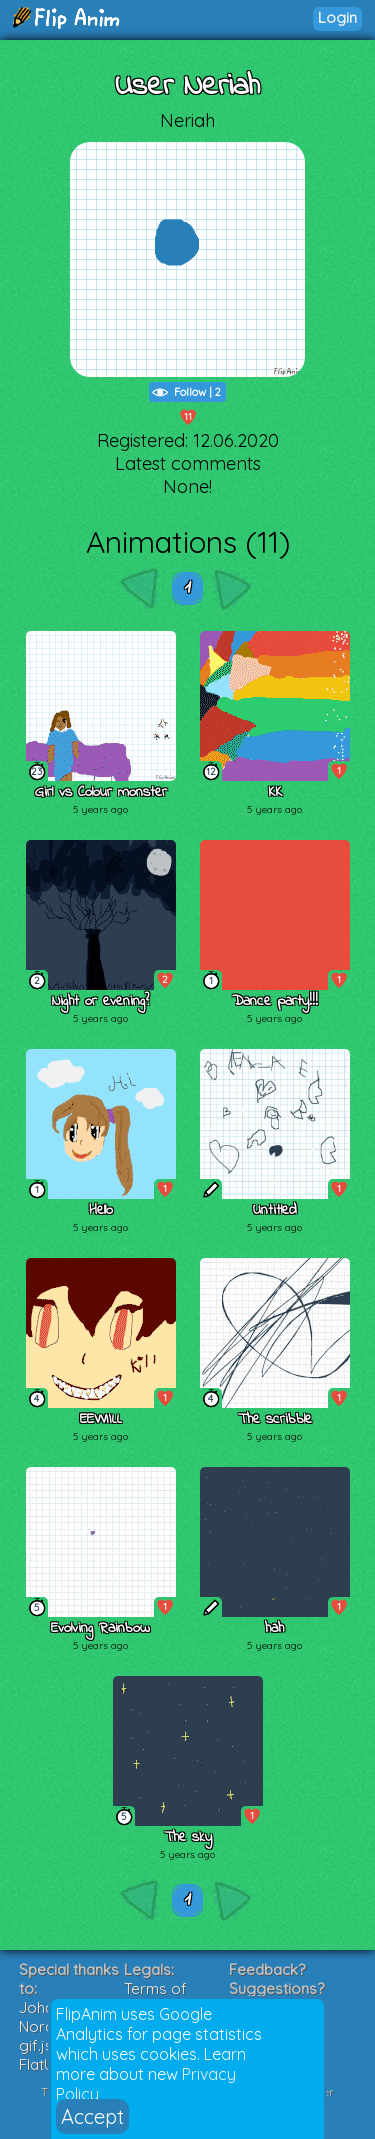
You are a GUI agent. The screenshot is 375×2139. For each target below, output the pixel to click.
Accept (92, 2116)
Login (337, 17)
